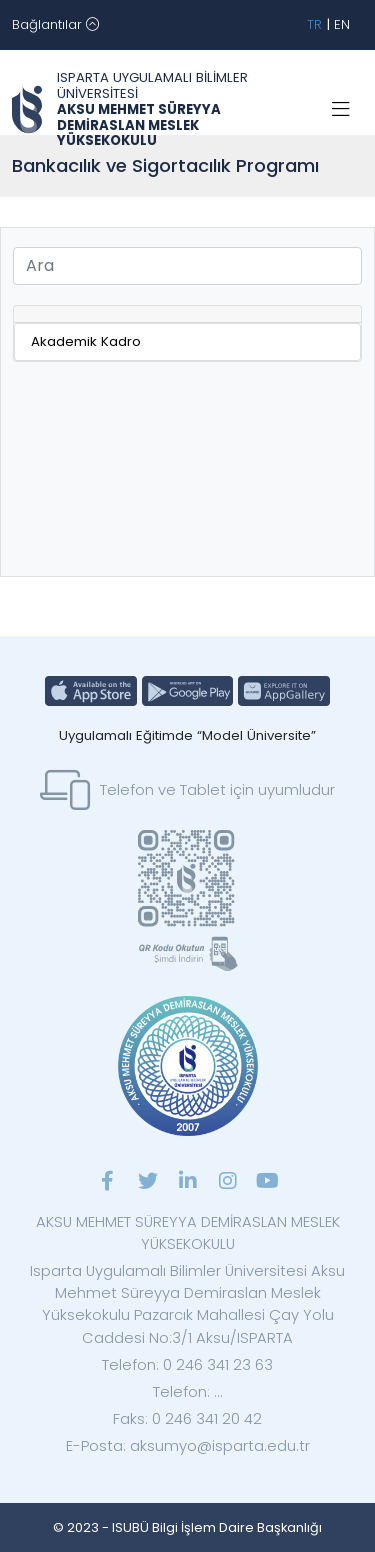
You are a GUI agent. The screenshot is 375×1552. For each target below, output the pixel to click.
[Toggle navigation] (55, 25)
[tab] (187, 314)
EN (342, 24)
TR (314, 24)
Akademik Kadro (86, 341)
